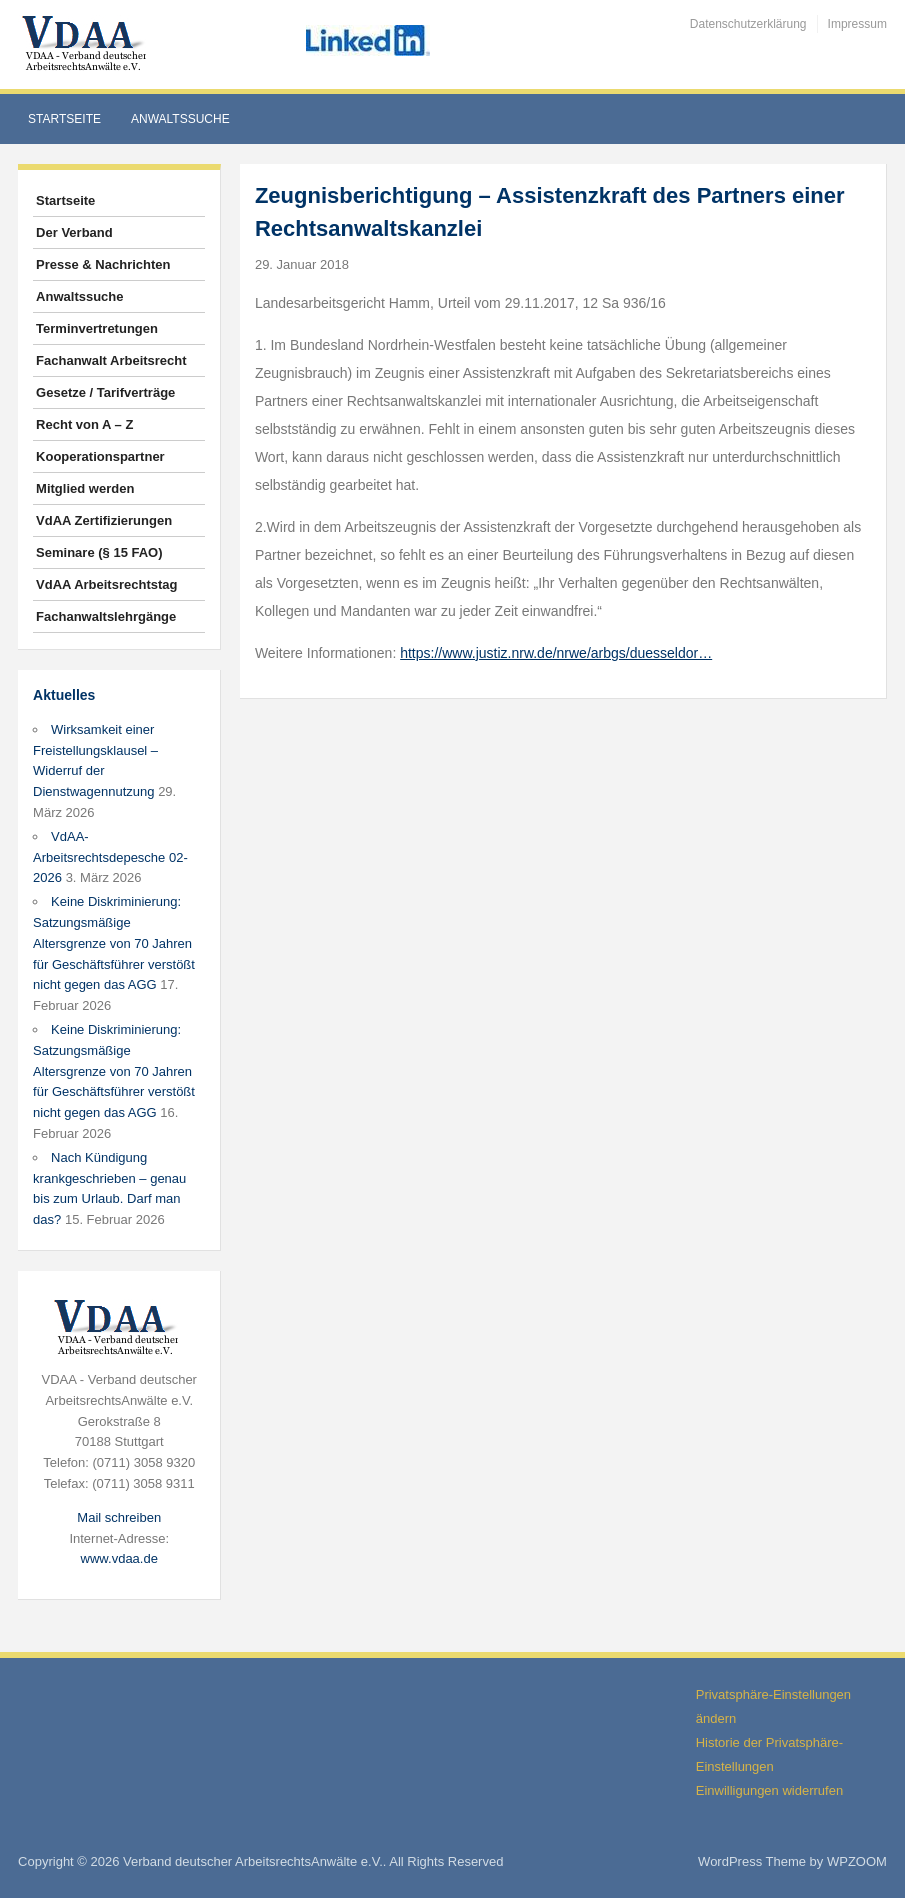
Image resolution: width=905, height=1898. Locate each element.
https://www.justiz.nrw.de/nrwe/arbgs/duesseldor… (556, 653)
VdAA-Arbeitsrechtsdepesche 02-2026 (110, 857)
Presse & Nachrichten (103, 264)
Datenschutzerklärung (748, 24)
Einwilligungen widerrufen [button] (769, 1790)
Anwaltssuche (180, 119)
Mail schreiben (119, 1517)
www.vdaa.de (119, 1558)
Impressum (857, 24)
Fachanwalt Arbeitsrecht (111, 360)
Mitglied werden (85, 488)
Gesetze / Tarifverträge (105, 392)
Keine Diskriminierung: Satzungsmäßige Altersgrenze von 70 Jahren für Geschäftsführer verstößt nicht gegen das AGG (114, 943)
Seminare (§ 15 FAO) (99, 552)
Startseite (64, 119)
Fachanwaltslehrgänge (106, 616)
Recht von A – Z (84, 424)
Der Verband (74, 232)
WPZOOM (857, 1861)
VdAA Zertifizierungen (104, 520)
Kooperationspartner (100, 456)
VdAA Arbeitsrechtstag (106, 584)
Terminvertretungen (97, 328)
